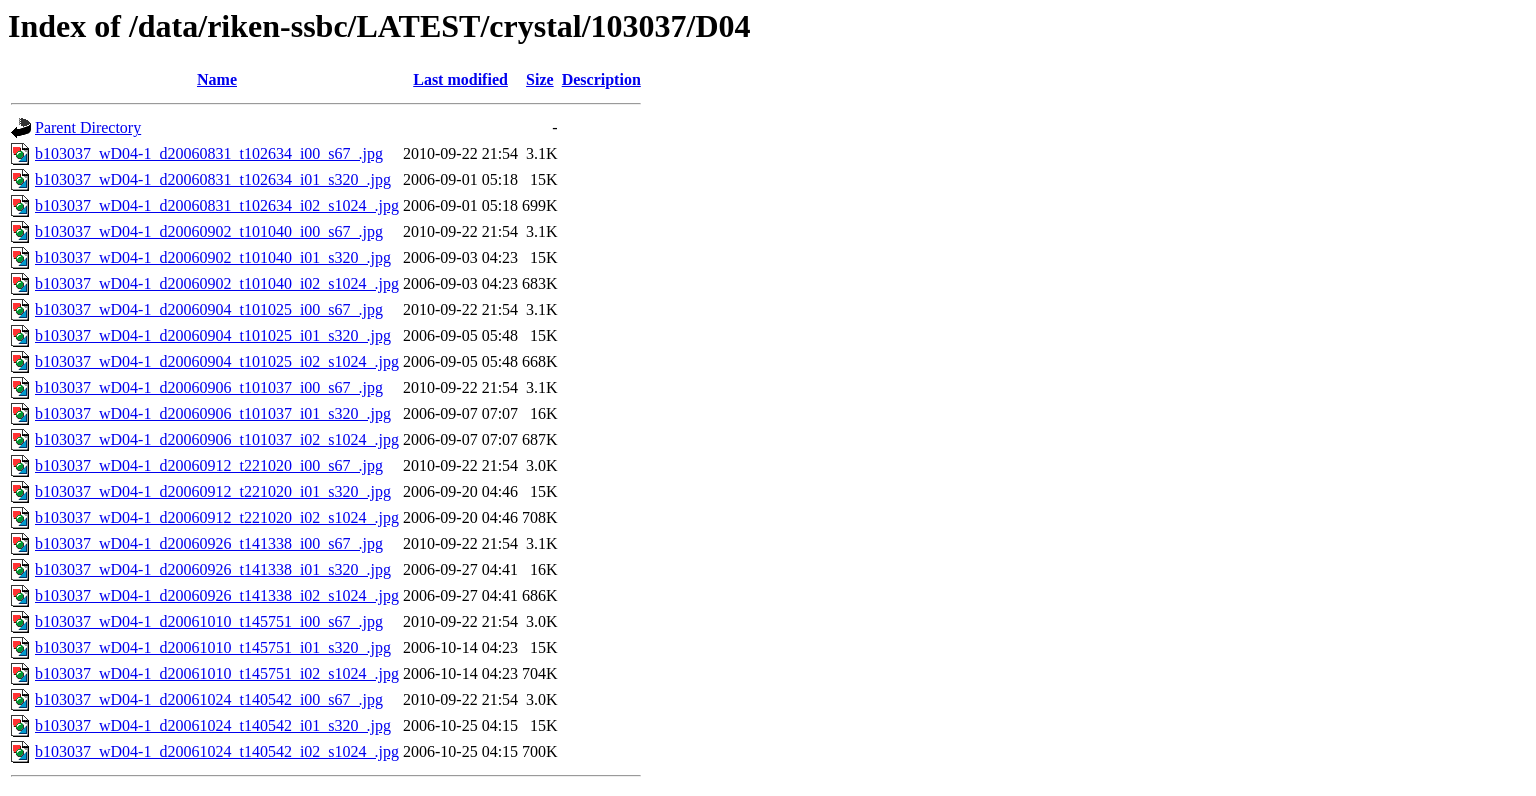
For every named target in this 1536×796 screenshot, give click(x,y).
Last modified (460, 79)
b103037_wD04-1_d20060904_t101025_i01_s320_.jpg (213, 335)
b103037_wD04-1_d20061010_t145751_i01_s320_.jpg (213, 647)
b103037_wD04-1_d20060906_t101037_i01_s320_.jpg (213, 413)
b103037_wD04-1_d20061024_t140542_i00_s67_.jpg (209, 699)
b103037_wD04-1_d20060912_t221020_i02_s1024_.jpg (217, 517)
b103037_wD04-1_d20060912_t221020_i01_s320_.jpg (213, 491)
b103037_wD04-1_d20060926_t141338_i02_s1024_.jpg (217, 595)
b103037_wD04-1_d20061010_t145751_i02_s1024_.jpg (217, 673)
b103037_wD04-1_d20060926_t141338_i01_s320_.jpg (213, 569)
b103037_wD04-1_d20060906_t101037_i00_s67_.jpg (209, 387)
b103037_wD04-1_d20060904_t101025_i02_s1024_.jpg (217, 361)
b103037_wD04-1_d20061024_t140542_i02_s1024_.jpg (217, 751)
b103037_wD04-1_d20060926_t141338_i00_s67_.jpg (209, 543)
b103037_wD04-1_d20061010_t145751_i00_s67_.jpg (209, 621)
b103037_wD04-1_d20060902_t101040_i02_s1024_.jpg (217, 283)
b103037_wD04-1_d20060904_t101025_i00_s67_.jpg (209, 309)
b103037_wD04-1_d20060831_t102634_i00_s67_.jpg (209, 153)
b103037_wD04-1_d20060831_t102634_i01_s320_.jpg (213, 179)
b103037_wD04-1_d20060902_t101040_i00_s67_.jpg (209, 231)
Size (540, 79)
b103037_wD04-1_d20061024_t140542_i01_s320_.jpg (213, 725)
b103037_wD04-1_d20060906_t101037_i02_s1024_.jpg (217, 439)
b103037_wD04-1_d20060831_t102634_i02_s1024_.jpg (217, 205)
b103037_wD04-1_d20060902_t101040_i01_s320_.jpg (213, 257)
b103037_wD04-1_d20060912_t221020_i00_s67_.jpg (209, 465)
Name (217, 79)
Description (601, 79)
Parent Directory (88, 127)
